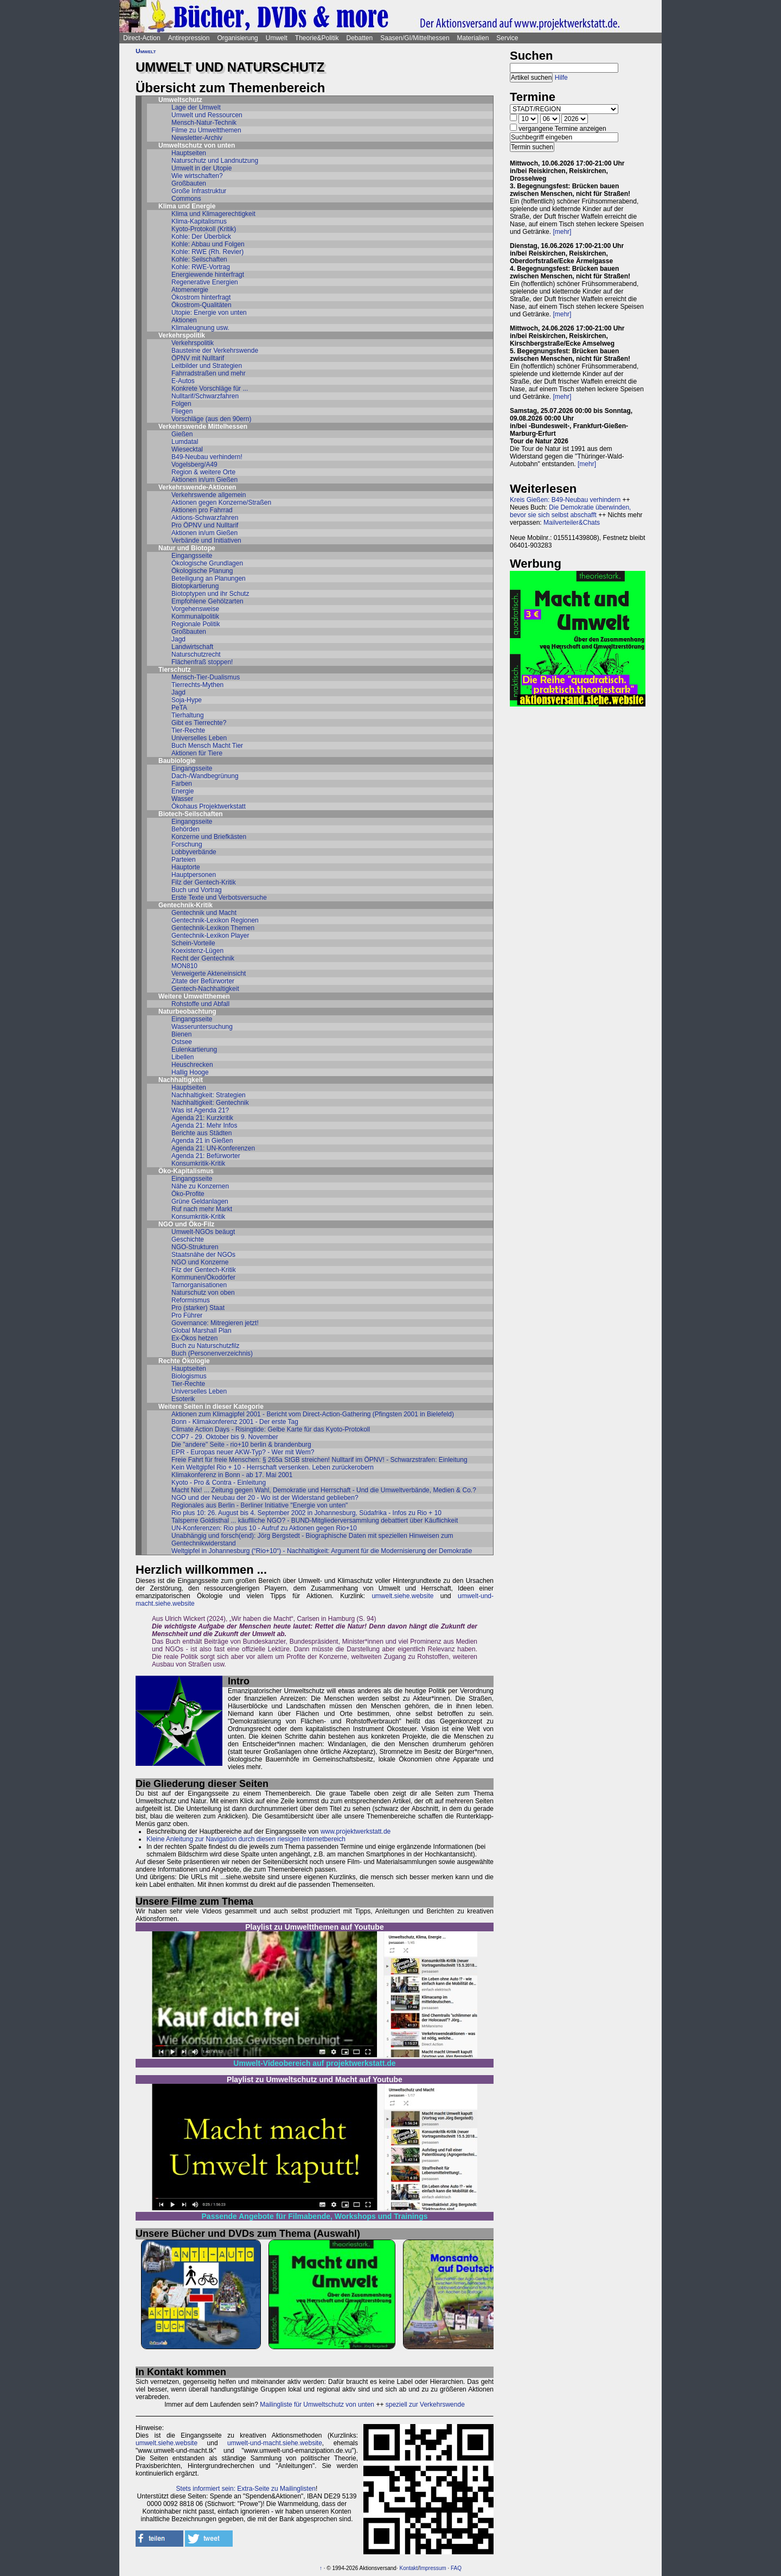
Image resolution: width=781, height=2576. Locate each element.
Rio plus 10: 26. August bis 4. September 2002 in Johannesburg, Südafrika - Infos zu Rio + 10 (306, 1513)
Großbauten (188, 183)
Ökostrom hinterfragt (201, 297)
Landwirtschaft (192, 647)
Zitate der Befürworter (202, 981)
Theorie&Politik (317, 38)
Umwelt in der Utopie (201, 168)
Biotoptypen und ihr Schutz (210, 593)
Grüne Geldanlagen (199, 1201)
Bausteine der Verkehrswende (214, 350)
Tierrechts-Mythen (197, 685)
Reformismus (190, 1300)
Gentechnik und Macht (203, 913)
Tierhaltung (187, 715)
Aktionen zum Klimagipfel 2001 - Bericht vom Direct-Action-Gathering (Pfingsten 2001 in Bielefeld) (312, 1414)
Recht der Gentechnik (202, 958)
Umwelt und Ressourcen (206, 115)
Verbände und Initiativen (206, 540)
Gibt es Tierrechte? (198, 723)
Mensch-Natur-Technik (203, 122)
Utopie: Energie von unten (209, 312)
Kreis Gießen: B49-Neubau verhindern (565, 500)
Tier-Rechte (188, 730)
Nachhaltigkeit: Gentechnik (210, 1102)
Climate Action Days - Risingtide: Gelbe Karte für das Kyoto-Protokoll (270, 1429)
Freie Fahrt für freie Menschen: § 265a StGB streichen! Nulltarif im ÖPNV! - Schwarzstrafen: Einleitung (319, 1460)
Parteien (183, 859)
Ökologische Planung (202, 571)
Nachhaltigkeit (180, 1080)
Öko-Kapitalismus (186, 1171)
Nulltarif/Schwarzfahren (205, 396)
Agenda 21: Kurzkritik (202, 1118)
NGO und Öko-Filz (186, 1224)
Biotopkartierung (195, 586)
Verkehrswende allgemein (208, 495)
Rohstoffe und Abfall (200, 1004)
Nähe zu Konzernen (200, 1186)
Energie (182, 791)
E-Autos (183, 381)
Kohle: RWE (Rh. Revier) (207, 252)
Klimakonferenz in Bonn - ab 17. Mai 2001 (231, 1475)
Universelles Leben (199, 738)
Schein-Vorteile (193, 943)
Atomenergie (189, 290)
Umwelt (276, 38)
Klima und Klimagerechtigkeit (213, 214)
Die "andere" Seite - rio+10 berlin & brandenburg (241, 1444)
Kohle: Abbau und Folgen (208, 244)
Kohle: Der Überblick (201, 236)
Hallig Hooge (190, 1072)
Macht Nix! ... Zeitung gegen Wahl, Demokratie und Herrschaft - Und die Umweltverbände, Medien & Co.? (323, 1490)
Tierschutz (174, 669)
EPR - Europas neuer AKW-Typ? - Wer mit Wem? (242, 1452)
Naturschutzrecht (196, 654)
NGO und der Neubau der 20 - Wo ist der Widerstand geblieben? (265, 1498)
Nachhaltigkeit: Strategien (208, 1095)
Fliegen (182, 411)
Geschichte (187, 1239)
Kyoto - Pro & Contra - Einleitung (218, 1482)
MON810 (184, 966)
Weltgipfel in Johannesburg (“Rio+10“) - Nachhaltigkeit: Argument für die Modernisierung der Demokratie (321, 1551)
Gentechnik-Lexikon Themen (212, 928)
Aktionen (184, 320)
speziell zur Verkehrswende (425, 2404)
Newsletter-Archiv (196, 138)
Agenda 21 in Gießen (202, 1140)
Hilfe (561, 77)
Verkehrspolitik (181, 335)
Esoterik (183, 1399)
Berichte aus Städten (201, 1133)
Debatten (360, 38)
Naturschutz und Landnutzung (214, 160)
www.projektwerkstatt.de (355, 1831)
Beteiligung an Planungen (208, 578)
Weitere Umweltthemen (194, 996)
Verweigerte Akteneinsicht (208, 973)
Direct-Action (142, 38)
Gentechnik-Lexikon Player (210, 935)
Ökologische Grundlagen (207, 563)
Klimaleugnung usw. (200, 328)
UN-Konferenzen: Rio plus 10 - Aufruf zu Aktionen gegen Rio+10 (264, 1528)
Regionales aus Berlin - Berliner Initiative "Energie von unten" (259, 1505)
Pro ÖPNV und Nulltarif (204, 525)
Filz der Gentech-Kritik (203, 882)
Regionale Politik (195, 624)
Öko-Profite (187, 1194)
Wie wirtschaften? (197, 176)
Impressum (432, 2568)
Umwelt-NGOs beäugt (203, 1232)
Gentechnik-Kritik (185, 905)
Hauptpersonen (193, 875)
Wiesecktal (187, 449)
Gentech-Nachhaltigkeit (205, 989)
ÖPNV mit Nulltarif (197, 358)
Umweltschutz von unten (196, 145)
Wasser (182, 799)
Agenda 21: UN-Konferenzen (213, 1148)
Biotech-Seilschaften (190, 814)
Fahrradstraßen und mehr (208, 373)
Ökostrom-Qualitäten (201, 305)
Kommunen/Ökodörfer (203, 1277)
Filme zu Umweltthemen (206, 130)
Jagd (178, 639)
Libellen (182, 1057)
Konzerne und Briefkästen (208, 837)
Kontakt (408, 2568)
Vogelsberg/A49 (194, 464)
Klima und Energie (186, 206)
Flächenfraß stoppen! (202, 662)
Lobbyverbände (193, 852)
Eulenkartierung (194, 1049)
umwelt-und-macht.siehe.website (274, 2443)
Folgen (181, 404)
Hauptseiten (188, 153)
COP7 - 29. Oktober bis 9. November (224, 1437)
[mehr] (562, 232)
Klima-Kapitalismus (199, 221)
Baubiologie (177, 761)
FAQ (456, 2568)
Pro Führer (186, 1315)
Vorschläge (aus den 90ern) (211, 419)
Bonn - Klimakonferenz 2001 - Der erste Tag (234, 1422)
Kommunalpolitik (195, 616)
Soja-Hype (186, 700)
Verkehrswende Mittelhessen (202, 426)
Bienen (181, 1034)
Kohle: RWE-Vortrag (200, 267)
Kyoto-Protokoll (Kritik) (203, 229)
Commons (186, 198)
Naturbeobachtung (187, 1011)
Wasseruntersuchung (202, 1027)
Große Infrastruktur (198, 191)
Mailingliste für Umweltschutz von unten (317, 2404)
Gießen (182, 434)
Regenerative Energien (204, 282)
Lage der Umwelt (196, 107)
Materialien (473, 38)
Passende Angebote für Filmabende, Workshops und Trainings (315, 2216)
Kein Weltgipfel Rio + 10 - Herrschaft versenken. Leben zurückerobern (272, 1467)
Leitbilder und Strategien (206, 366)
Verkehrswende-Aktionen (197, 487)
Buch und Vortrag (196, 890)
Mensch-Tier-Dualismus (205, 677)
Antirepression (189, 38)
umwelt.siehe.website (402, 1596)
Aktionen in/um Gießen (204, 480)
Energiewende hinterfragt (207, 274)
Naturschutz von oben (203, 1292)
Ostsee (181, 1042)
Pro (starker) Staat (198, 1308)
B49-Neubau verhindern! (206, 457)
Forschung (186, 844)
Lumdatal (184, 442)
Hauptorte (185, 867)
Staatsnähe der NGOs (203, 1254)
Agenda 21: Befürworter (205, 1156)
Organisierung (237, 38)
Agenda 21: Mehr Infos (204, 1125)
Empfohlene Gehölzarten (207, 601)
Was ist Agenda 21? (200, 1110)
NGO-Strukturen (195, 1247)
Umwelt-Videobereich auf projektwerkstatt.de (314, 2063)
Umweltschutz (180, 100)
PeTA (179, 707)
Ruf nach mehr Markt (201, 1209)
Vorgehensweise (195, 609)
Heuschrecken (192, 1064)
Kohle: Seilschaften (199, 259)
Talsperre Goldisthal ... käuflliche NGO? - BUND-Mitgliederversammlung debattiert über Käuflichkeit (314, 1520)
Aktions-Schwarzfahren (204, 517)
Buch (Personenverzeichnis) (212, 1353)
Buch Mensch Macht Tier (207, 745)
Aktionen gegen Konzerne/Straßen (221, 502)
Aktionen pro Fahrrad (202, 510)
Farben (181, 783)
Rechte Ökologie (184, 1361)
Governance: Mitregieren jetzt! (215, 1323)
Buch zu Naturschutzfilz (205, 1346)
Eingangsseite (191, 555)
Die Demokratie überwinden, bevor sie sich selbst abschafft (570, 511)
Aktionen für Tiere (196, 753)
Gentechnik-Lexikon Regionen (215, 920)
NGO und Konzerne (199, 1262)
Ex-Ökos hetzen (194, 1338)
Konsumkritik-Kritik (198, 1163)
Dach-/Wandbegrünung (205, 776)
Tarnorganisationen (199, 1285)
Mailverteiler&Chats (571, 522)
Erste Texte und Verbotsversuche (219, 897)
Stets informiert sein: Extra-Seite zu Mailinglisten (246, 2488)
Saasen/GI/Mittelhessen (414, 38)
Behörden (185, 829)
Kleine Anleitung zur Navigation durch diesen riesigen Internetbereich (245, 1839)
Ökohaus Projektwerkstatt (208, 806)
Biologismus (189, 1376)
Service (507, 38)
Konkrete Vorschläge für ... (209, 388)
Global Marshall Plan (201, 1330)
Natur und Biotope (186, 548)
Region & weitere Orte (203, 472)
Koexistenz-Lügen (197, 951)
